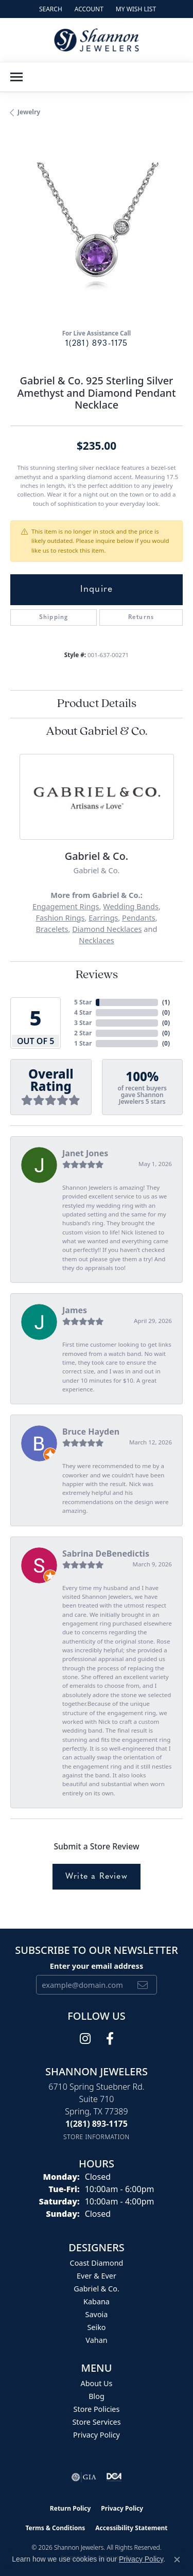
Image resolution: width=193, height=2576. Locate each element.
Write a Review (96, 1877)
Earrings (103, 917)
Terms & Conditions (55, 2528)
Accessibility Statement (131, 2528)
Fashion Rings (60, 917)
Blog (96, 2396)
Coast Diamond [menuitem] (97, 2263)
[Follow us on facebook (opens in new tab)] (110, 2039)
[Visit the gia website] (84, 2477)
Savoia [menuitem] (96, 2314)
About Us (97, 2383)
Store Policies (97, 2409)
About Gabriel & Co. (97, 732)
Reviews (97, 975)
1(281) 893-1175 (96, 344)
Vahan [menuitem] (96, 2340)
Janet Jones (85, 1153)
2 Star (83, 1033)
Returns (141, 617)
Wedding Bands (131, 906)
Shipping (53, 617)
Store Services (96, 2422)
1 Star (83, 1043)
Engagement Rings (65, 906)
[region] (96, 234)
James (74, 1310)
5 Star (83, 1002)
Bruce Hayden (90, 1431)
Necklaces (96, 940)
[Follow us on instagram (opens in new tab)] (85, 2039)
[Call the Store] (96, 2123)
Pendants (138, 917)
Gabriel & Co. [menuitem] (96, 2288)
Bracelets (52, 929)
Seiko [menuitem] (96, 2327)
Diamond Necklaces (107, 929)
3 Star (83, 1022)
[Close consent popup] (177, 2559)
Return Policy (70, 2508)
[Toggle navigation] (16, 77)
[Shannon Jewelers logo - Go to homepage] (96, 40)
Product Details (96, 704)
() (166, 1002)
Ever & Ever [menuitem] (96, 2276)
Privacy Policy (96, 2435)
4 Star (83, 1012)
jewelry (28, 112)
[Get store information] (96, 2136)
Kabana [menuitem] (96, 2301)
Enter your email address (96, 1966)
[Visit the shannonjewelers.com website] (114, 2477)
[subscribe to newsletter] (142, 1984)
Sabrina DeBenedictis (105, 1553)
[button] (49, 9)
